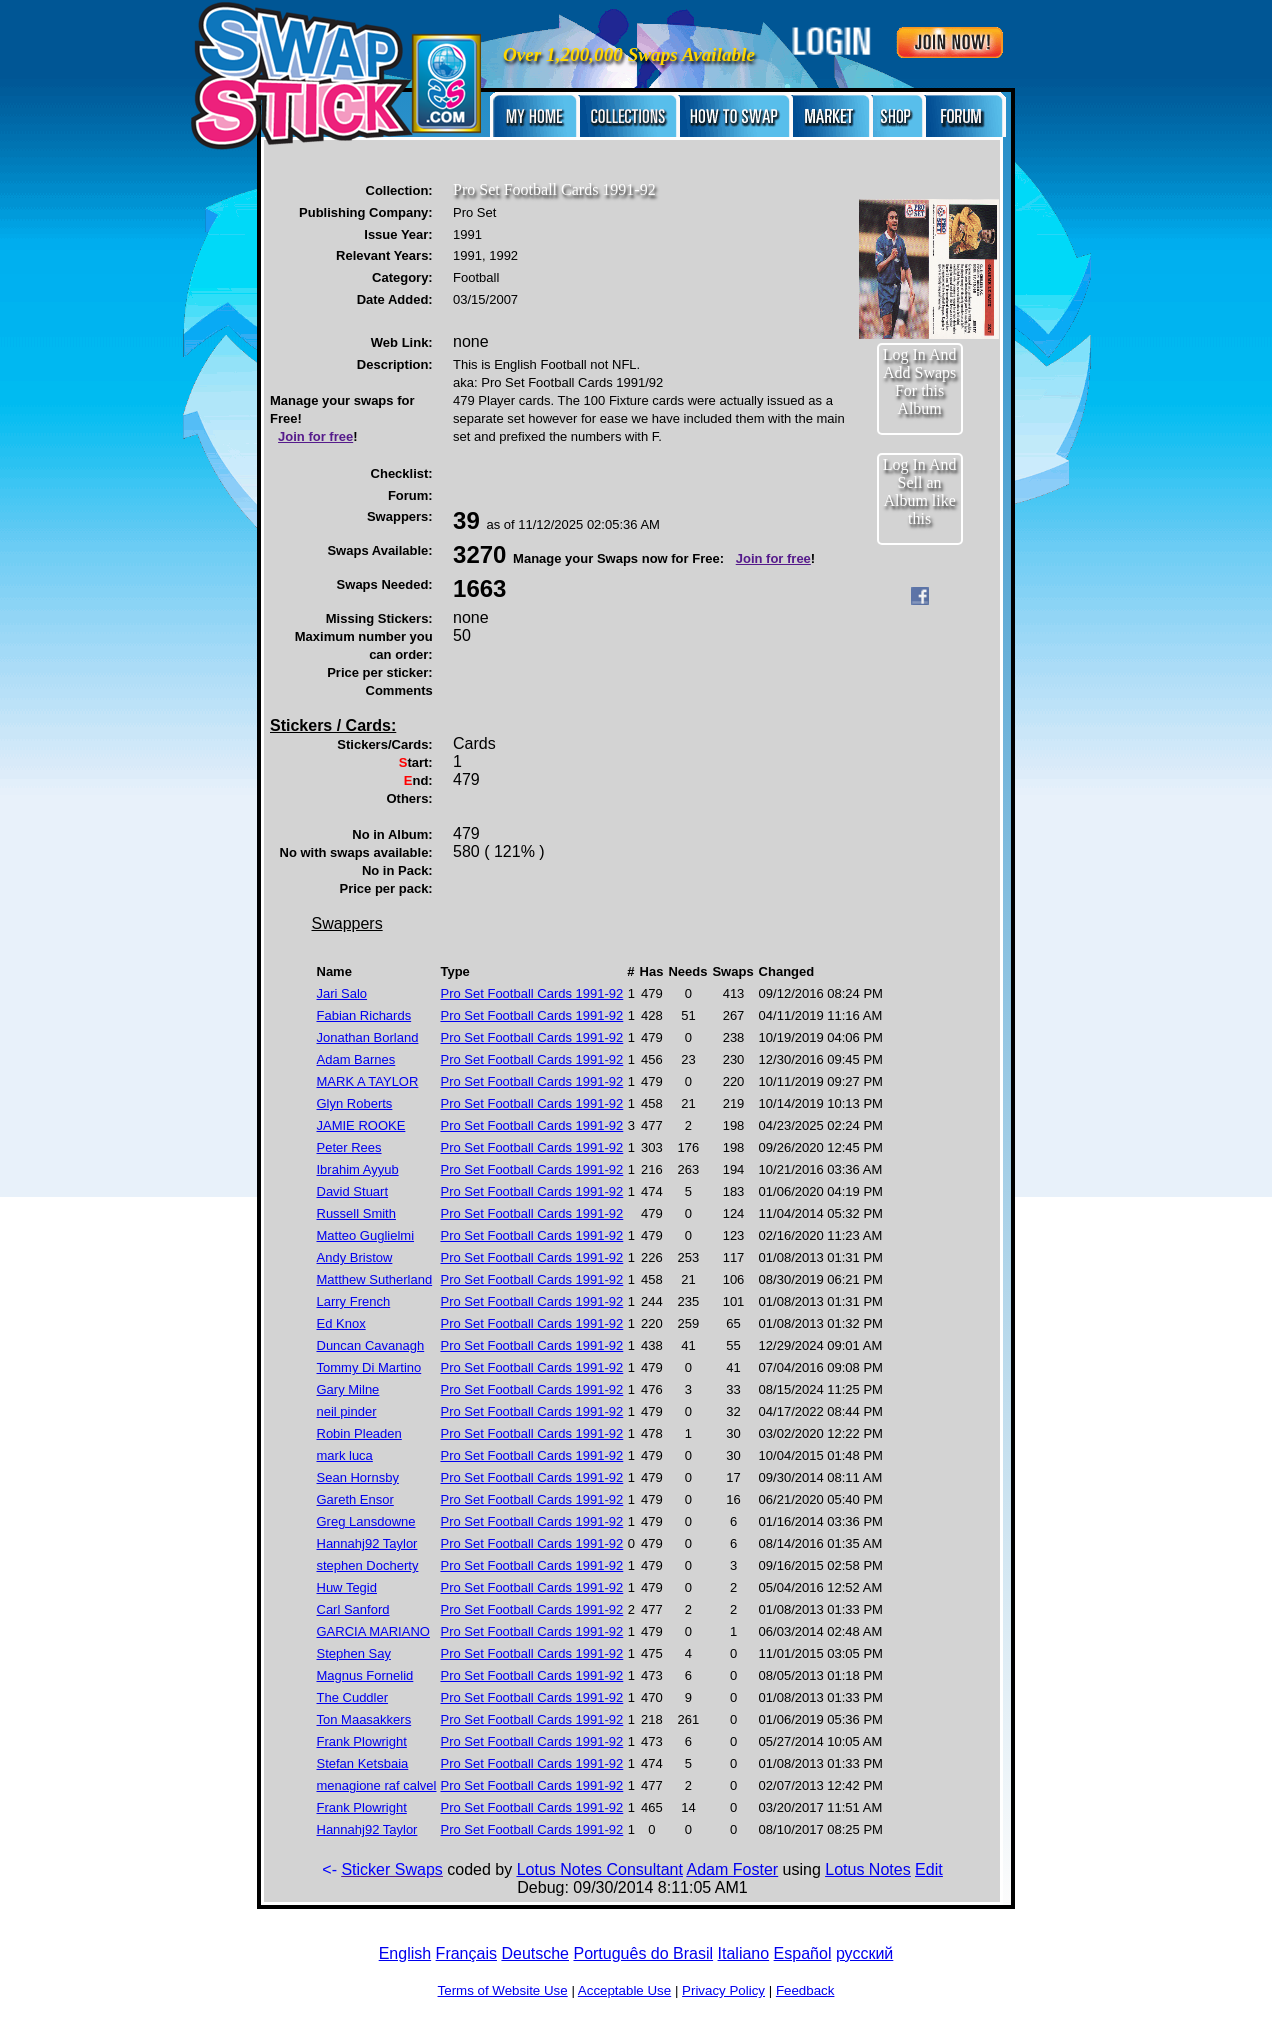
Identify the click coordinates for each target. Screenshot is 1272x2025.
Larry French (354, 1301)
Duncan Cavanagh (371, 1345)
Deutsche (535, 1953)
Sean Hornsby (358, 1477)
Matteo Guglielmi (366, 1235)
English (405, 1953)
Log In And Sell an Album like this (920, 491)
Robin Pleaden (359, 1433)
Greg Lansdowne (366, 1521)
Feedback (805, 1990)
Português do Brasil (643, 1953)
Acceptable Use (624, 1990)
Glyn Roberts (355, 1103)
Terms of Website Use (503, 1990)
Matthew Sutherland (375, 1279)
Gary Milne (348, 1389)
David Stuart (353, 1191)
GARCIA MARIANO (373, 1631)
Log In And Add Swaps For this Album (920, 381)
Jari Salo (342, 993)
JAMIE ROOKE (361, 1125)
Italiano (744, 1953)
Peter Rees (349, 1147)
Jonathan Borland (368, 1037)
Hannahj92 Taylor (367, 1543)
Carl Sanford (353, 1609)
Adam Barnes (356, 1059)
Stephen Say (354, 1653)
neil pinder (347, 1411)
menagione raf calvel (377, 1785)
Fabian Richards (364, 1015)
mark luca (345, 1455)
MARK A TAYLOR (368, 1081)
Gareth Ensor (355, 1499)
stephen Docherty (368, 1565)
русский (864, 1953)
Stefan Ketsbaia (363, 1763)
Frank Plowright (362, 1741)
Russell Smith (356, 1213)
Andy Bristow (355, 1257)
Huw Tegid (347, 1587)
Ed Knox (341, 1323)
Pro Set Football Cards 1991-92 (531, 993)
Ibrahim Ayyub (358, 1169)
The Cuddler (353, 1697)
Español (803, 1953)
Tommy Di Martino (369, 1367)
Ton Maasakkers (364, 1719)
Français (466, 1953)
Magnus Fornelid (365, 1675)
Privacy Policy (723, 1990)
